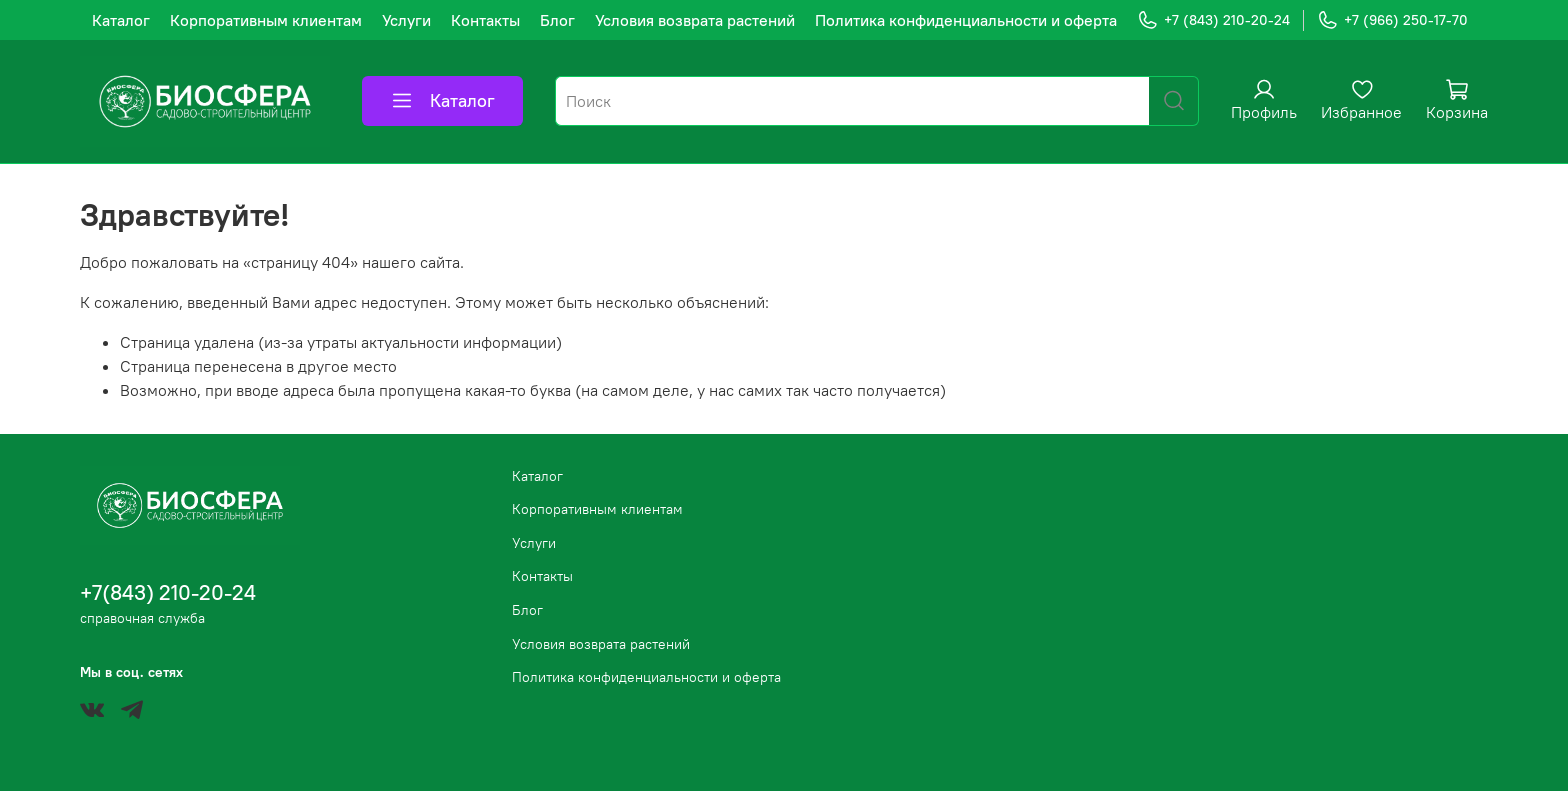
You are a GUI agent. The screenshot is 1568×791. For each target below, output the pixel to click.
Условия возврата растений (695, 20)
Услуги (406, 20)
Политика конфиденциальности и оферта (966, 20)
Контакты (485, 20)
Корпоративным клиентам (266, 20)
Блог (557, 20)
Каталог (121, 20)
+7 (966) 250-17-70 (1392, 20)
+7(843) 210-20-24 (168, 592)
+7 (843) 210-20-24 (1213, 20)
